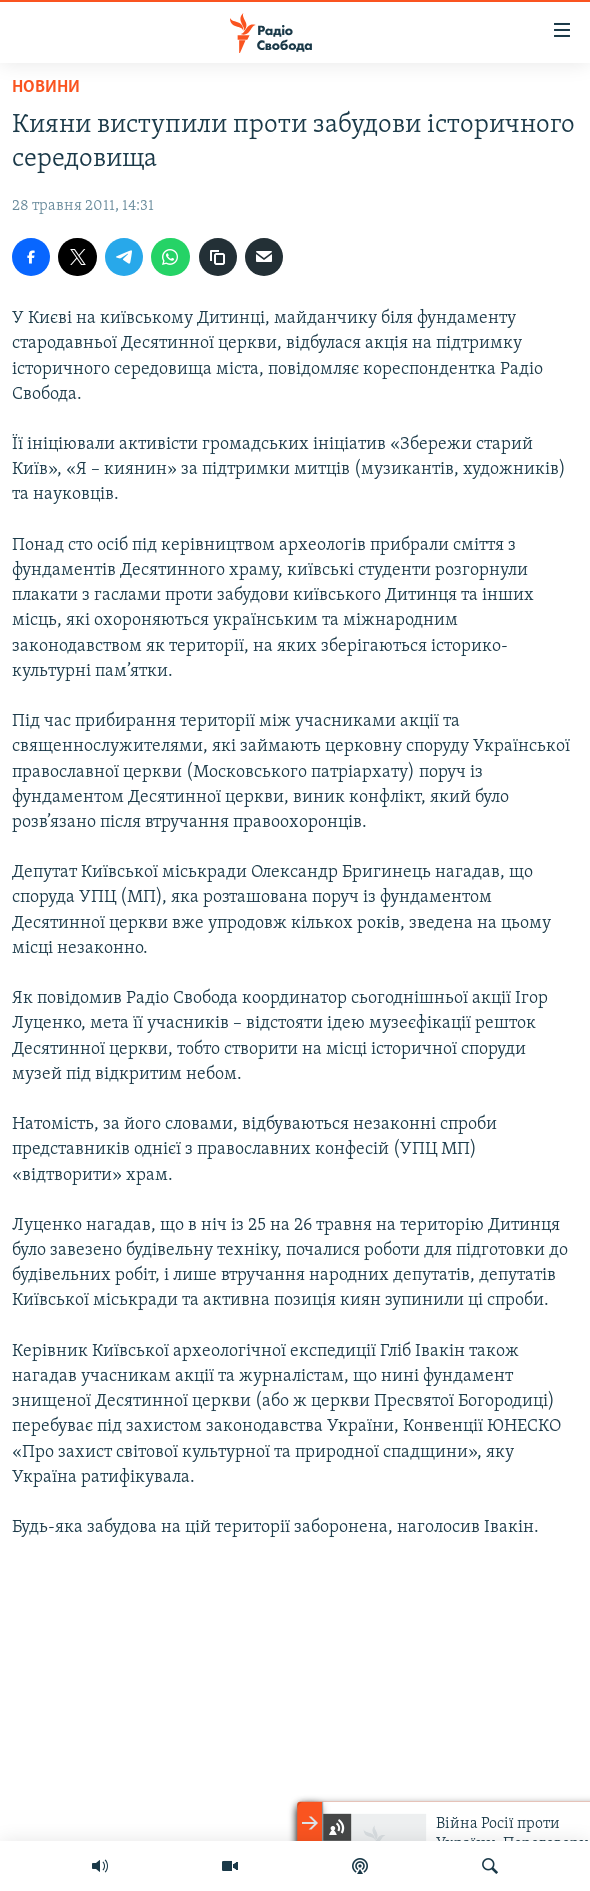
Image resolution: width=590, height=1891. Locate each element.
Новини (46, 87)
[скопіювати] (218, 257)
